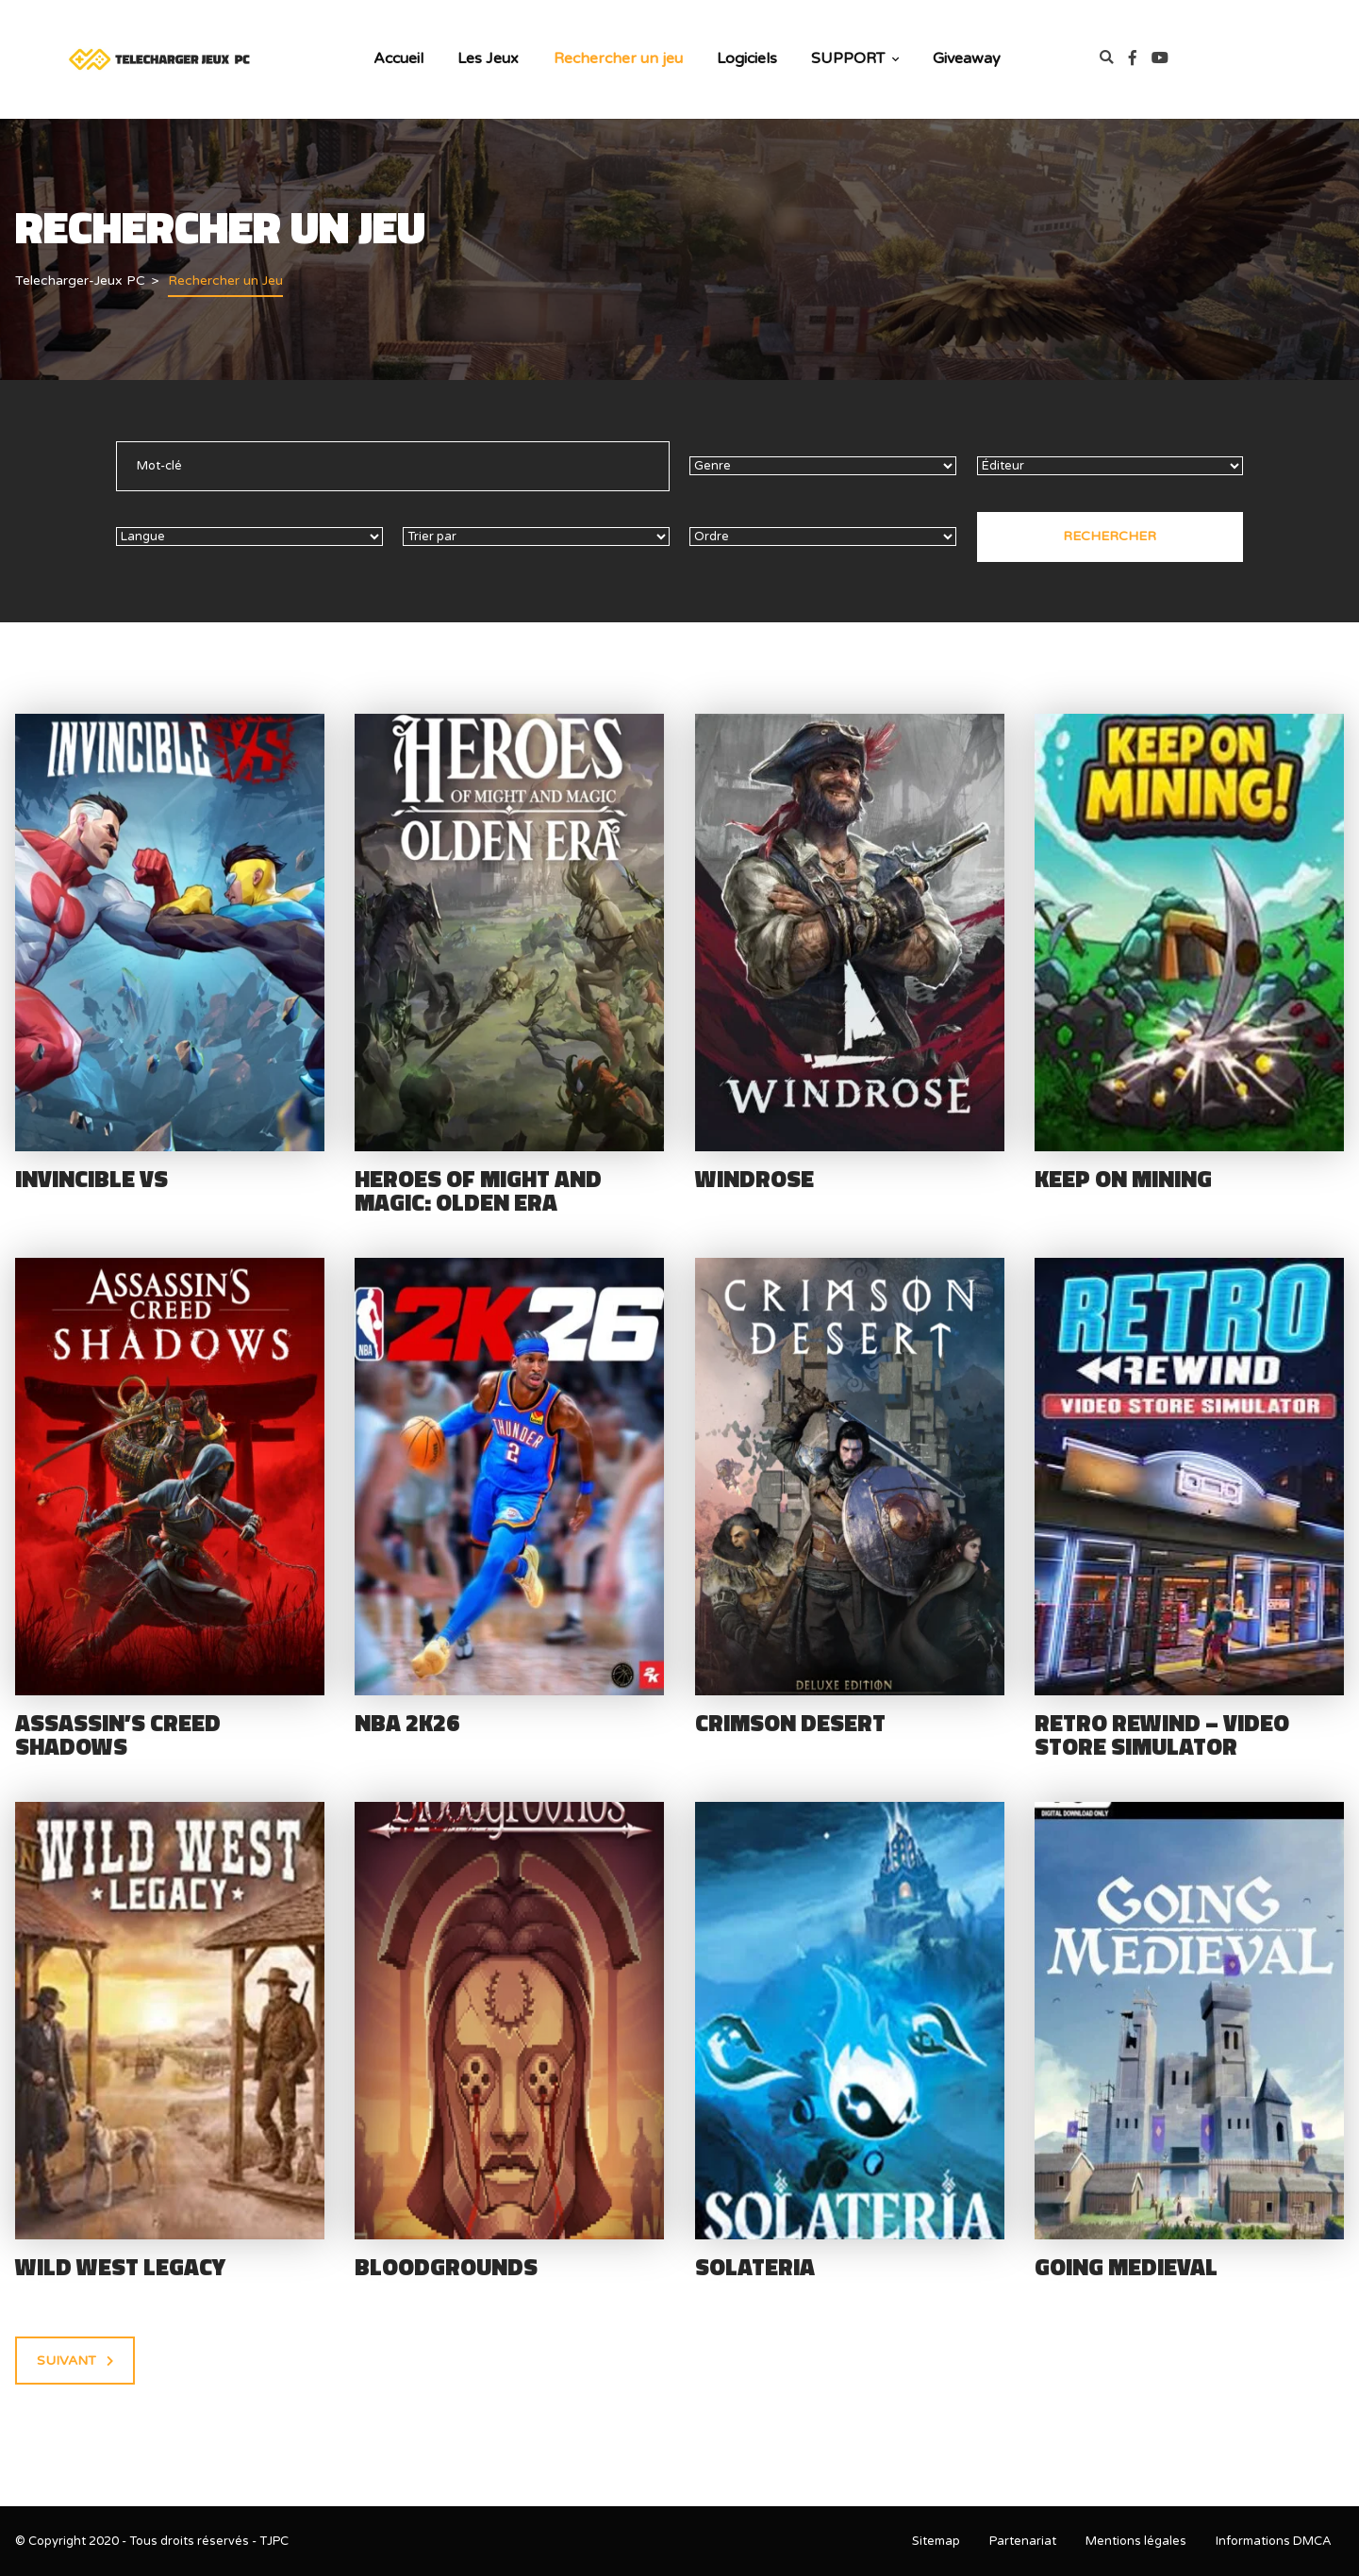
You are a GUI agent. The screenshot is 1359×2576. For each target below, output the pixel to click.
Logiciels (747, 58)
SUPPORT (855, 58)
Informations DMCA (1274, 2541)
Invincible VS (91, 1179)
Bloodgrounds (446, 2267)
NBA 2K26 (407, 1723)
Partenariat (1022, 2541)
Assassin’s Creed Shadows (118, 1734)
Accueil (398, 58)
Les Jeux (488, 58)
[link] (1140, 59)
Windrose (754, 1179)
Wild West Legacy (120, 2267)
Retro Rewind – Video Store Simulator (1162, 1734)
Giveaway (967, 58)
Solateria (755, 2267)
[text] (393, 466)
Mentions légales (1136, 2541)
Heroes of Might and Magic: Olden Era (478, 1190)
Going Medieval (1126, 2267)
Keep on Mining (1123, 1179)
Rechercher (1109, 536)
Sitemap (936, 2541)
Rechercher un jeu (618, 58)
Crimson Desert (790, 1723)
